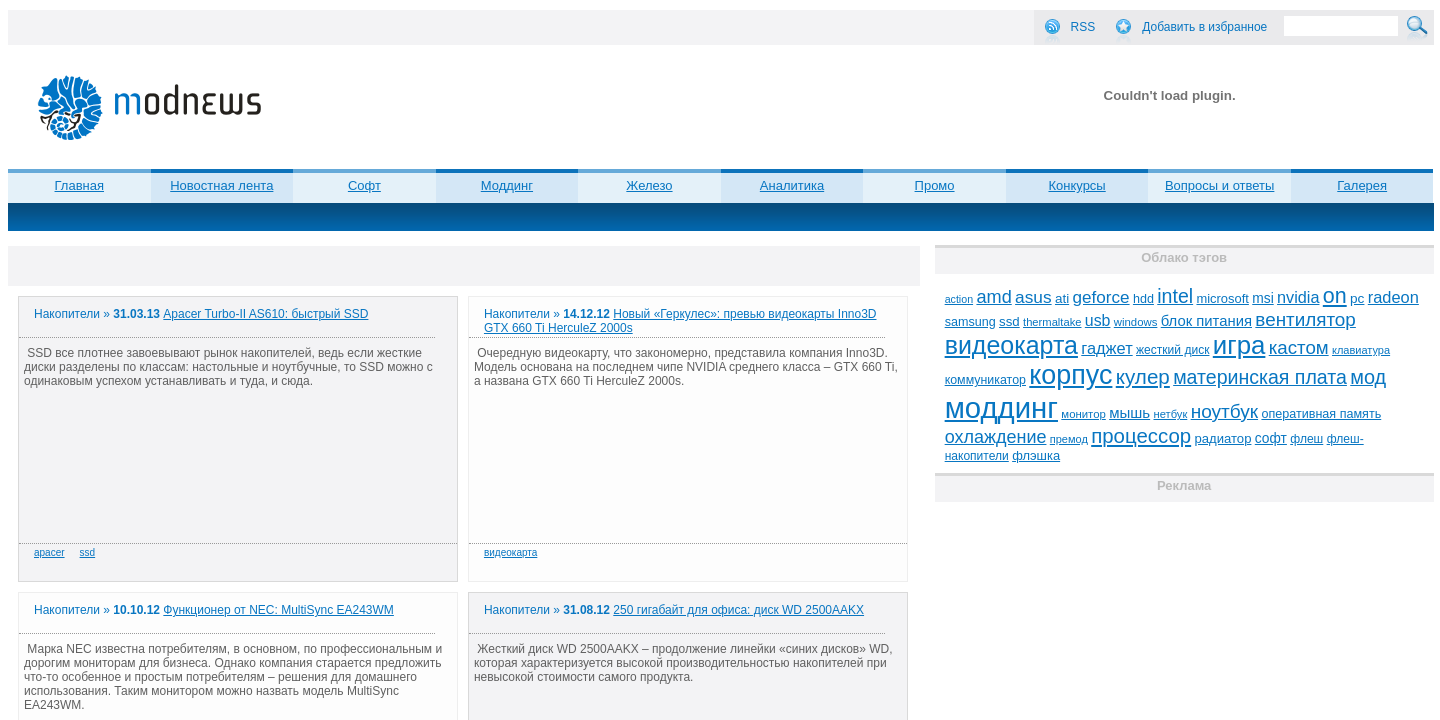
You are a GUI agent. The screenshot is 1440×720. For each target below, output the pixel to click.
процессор (1141, 436)
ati (1062, 298)
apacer (49, 552)
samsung (970, 322)
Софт (364, 185)
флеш (1306, 439)
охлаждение (996, 437)
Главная (79, 185)
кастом (1299, 347)
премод (1069, 439)
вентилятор (1305, 319)
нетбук (1170, 414)
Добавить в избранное (1204, 27)
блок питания (1206, 321)
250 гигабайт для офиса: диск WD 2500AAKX (738, 610)
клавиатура (1361, 350)
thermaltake (1052, 322)
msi (1262, 298)
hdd (1143, 299)
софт (1271, 438)
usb (1098, 320)
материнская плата (1260, 377)
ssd (88, 552)
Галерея (1362, 185)
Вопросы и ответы (1219, 185)
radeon (1393, 297)
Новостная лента (221, 185)
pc (1357, 298)
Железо (649, 185)
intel (1175, 296)
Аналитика (792, 185)
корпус (1070, 375)
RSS (1083, 27)
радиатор (1223, 438)
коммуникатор (985, 380)
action (959, 299)
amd (993, 297)
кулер (1143, 376)
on (1335, 296)
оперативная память (1321, 414)
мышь (1129, 412)
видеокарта (510, 552)
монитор (1083, 414)
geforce (1101, 297)
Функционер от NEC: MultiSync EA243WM (278, 610)
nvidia (1298, 297)
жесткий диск (1172, 350)
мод (1368, 377)
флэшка (1036, 455)
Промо (935, 185)
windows (1136, 322)
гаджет (1106, 348)
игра (1239, 345)
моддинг (1001, 407)
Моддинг (507, 185)
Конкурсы (1076, 185)
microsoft (1222, 298)
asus (1033, 297)
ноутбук (1224, 411)
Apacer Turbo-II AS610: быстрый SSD (265, 314)
